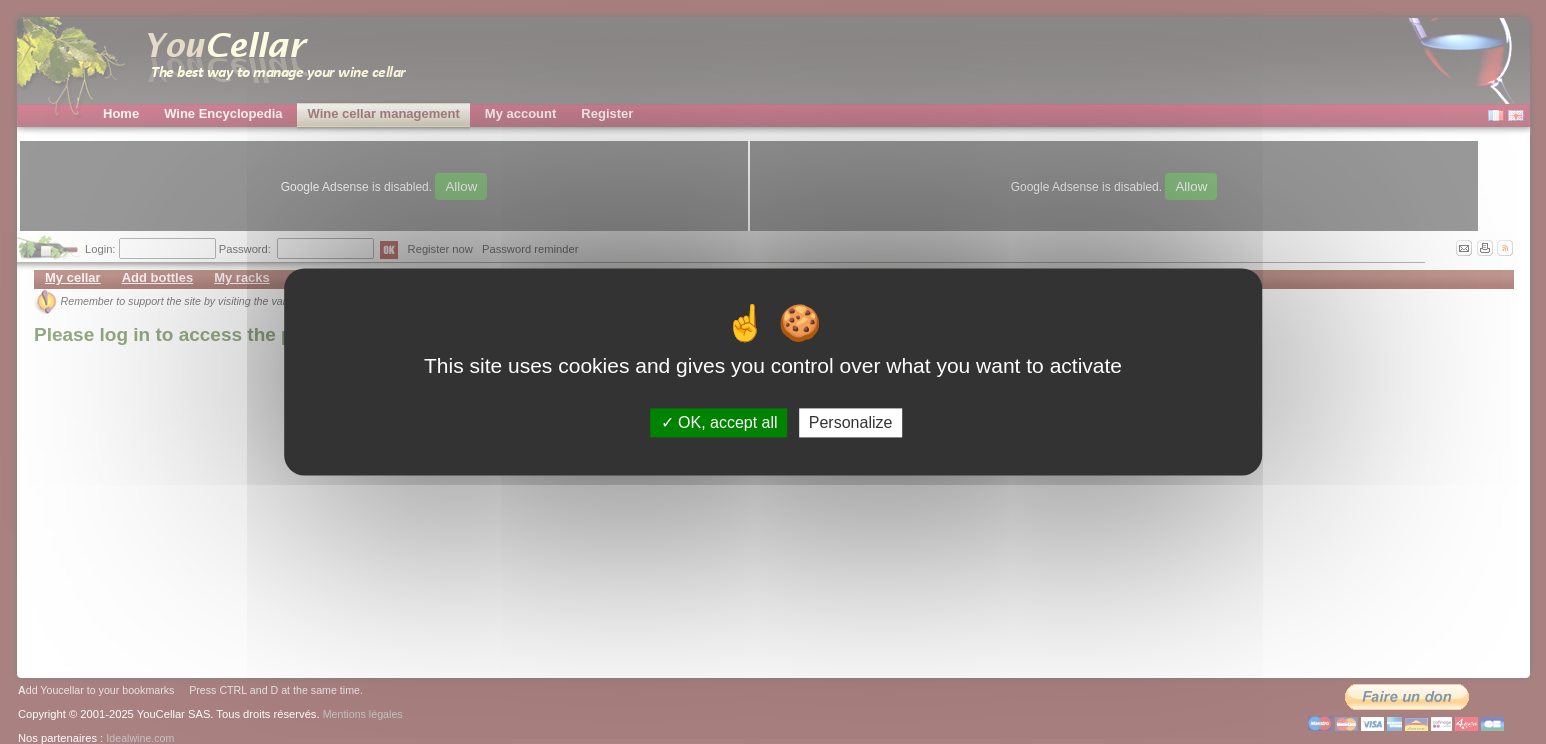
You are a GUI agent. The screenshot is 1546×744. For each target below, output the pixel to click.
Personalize (851, 422)
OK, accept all (719, 422)
